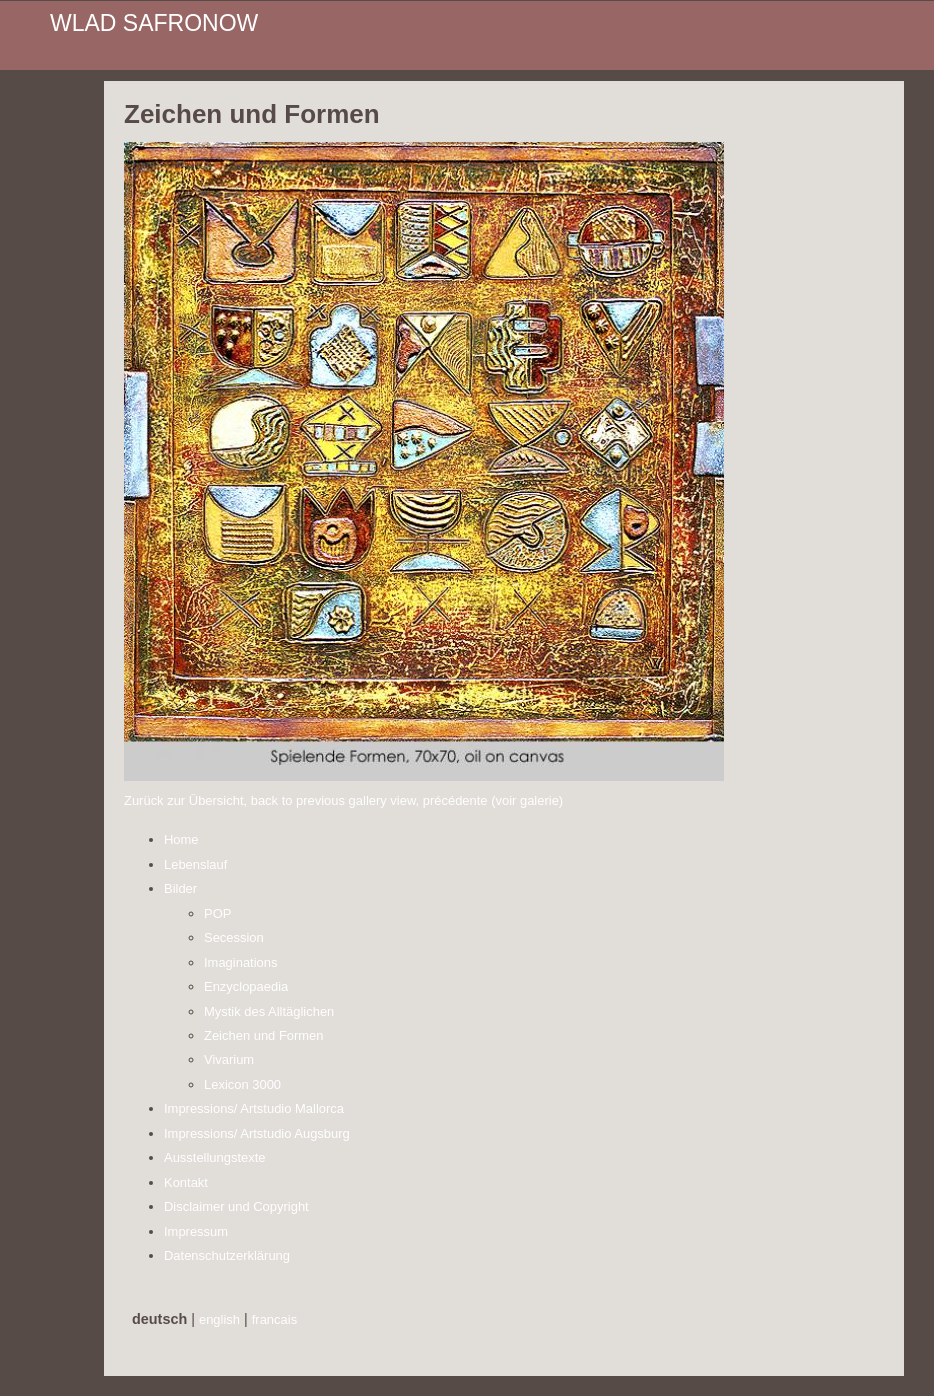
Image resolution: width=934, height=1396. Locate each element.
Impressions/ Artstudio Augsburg (257, 1133)
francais (274, 1319)
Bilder (180, 888)
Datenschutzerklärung (227, 1255)
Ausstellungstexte (215, 1157)
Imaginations (240, 962)
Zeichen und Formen (264, 1035)
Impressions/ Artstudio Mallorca (254, 1108)
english (219, 1319)
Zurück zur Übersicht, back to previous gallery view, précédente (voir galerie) (343, 800)
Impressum (196, 1231)
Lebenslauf (195, 864)
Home (181, 839)
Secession (234, 937)
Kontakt (186, 1182)
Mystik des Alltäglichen (269, 1011)
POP (217, 913)
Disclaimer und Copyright (236, 1206)
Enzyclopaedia (246, 986)
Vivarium (229, 1059)
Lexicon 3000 (242, 1084)
